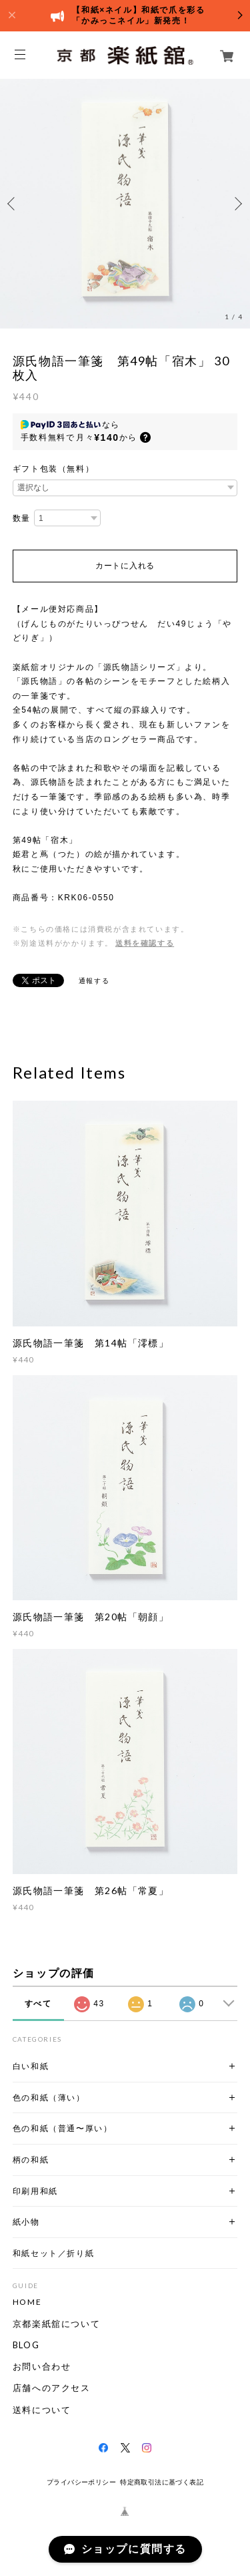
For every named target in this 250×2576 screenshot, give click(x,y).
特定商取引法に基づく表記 (161, 2482)
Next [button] (236, 203)
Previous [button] (13, 203)
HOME (27, 2302)
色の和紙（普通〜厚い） (63, 2128)
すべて (38, 2003)
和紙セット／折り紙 (53, 2253)
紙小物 (26, 2222)
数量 (22, 518)
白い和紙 (31, 2066)
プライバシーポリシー (81, 2482)
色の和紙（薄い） (49, 2097)
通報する (94, 980)
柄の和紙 (31, 2160)
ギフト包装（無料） (53, 469)
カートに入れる (125, 565)
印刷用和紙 (35, 2191)
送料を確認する (144, 943)
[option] (125, 203)
